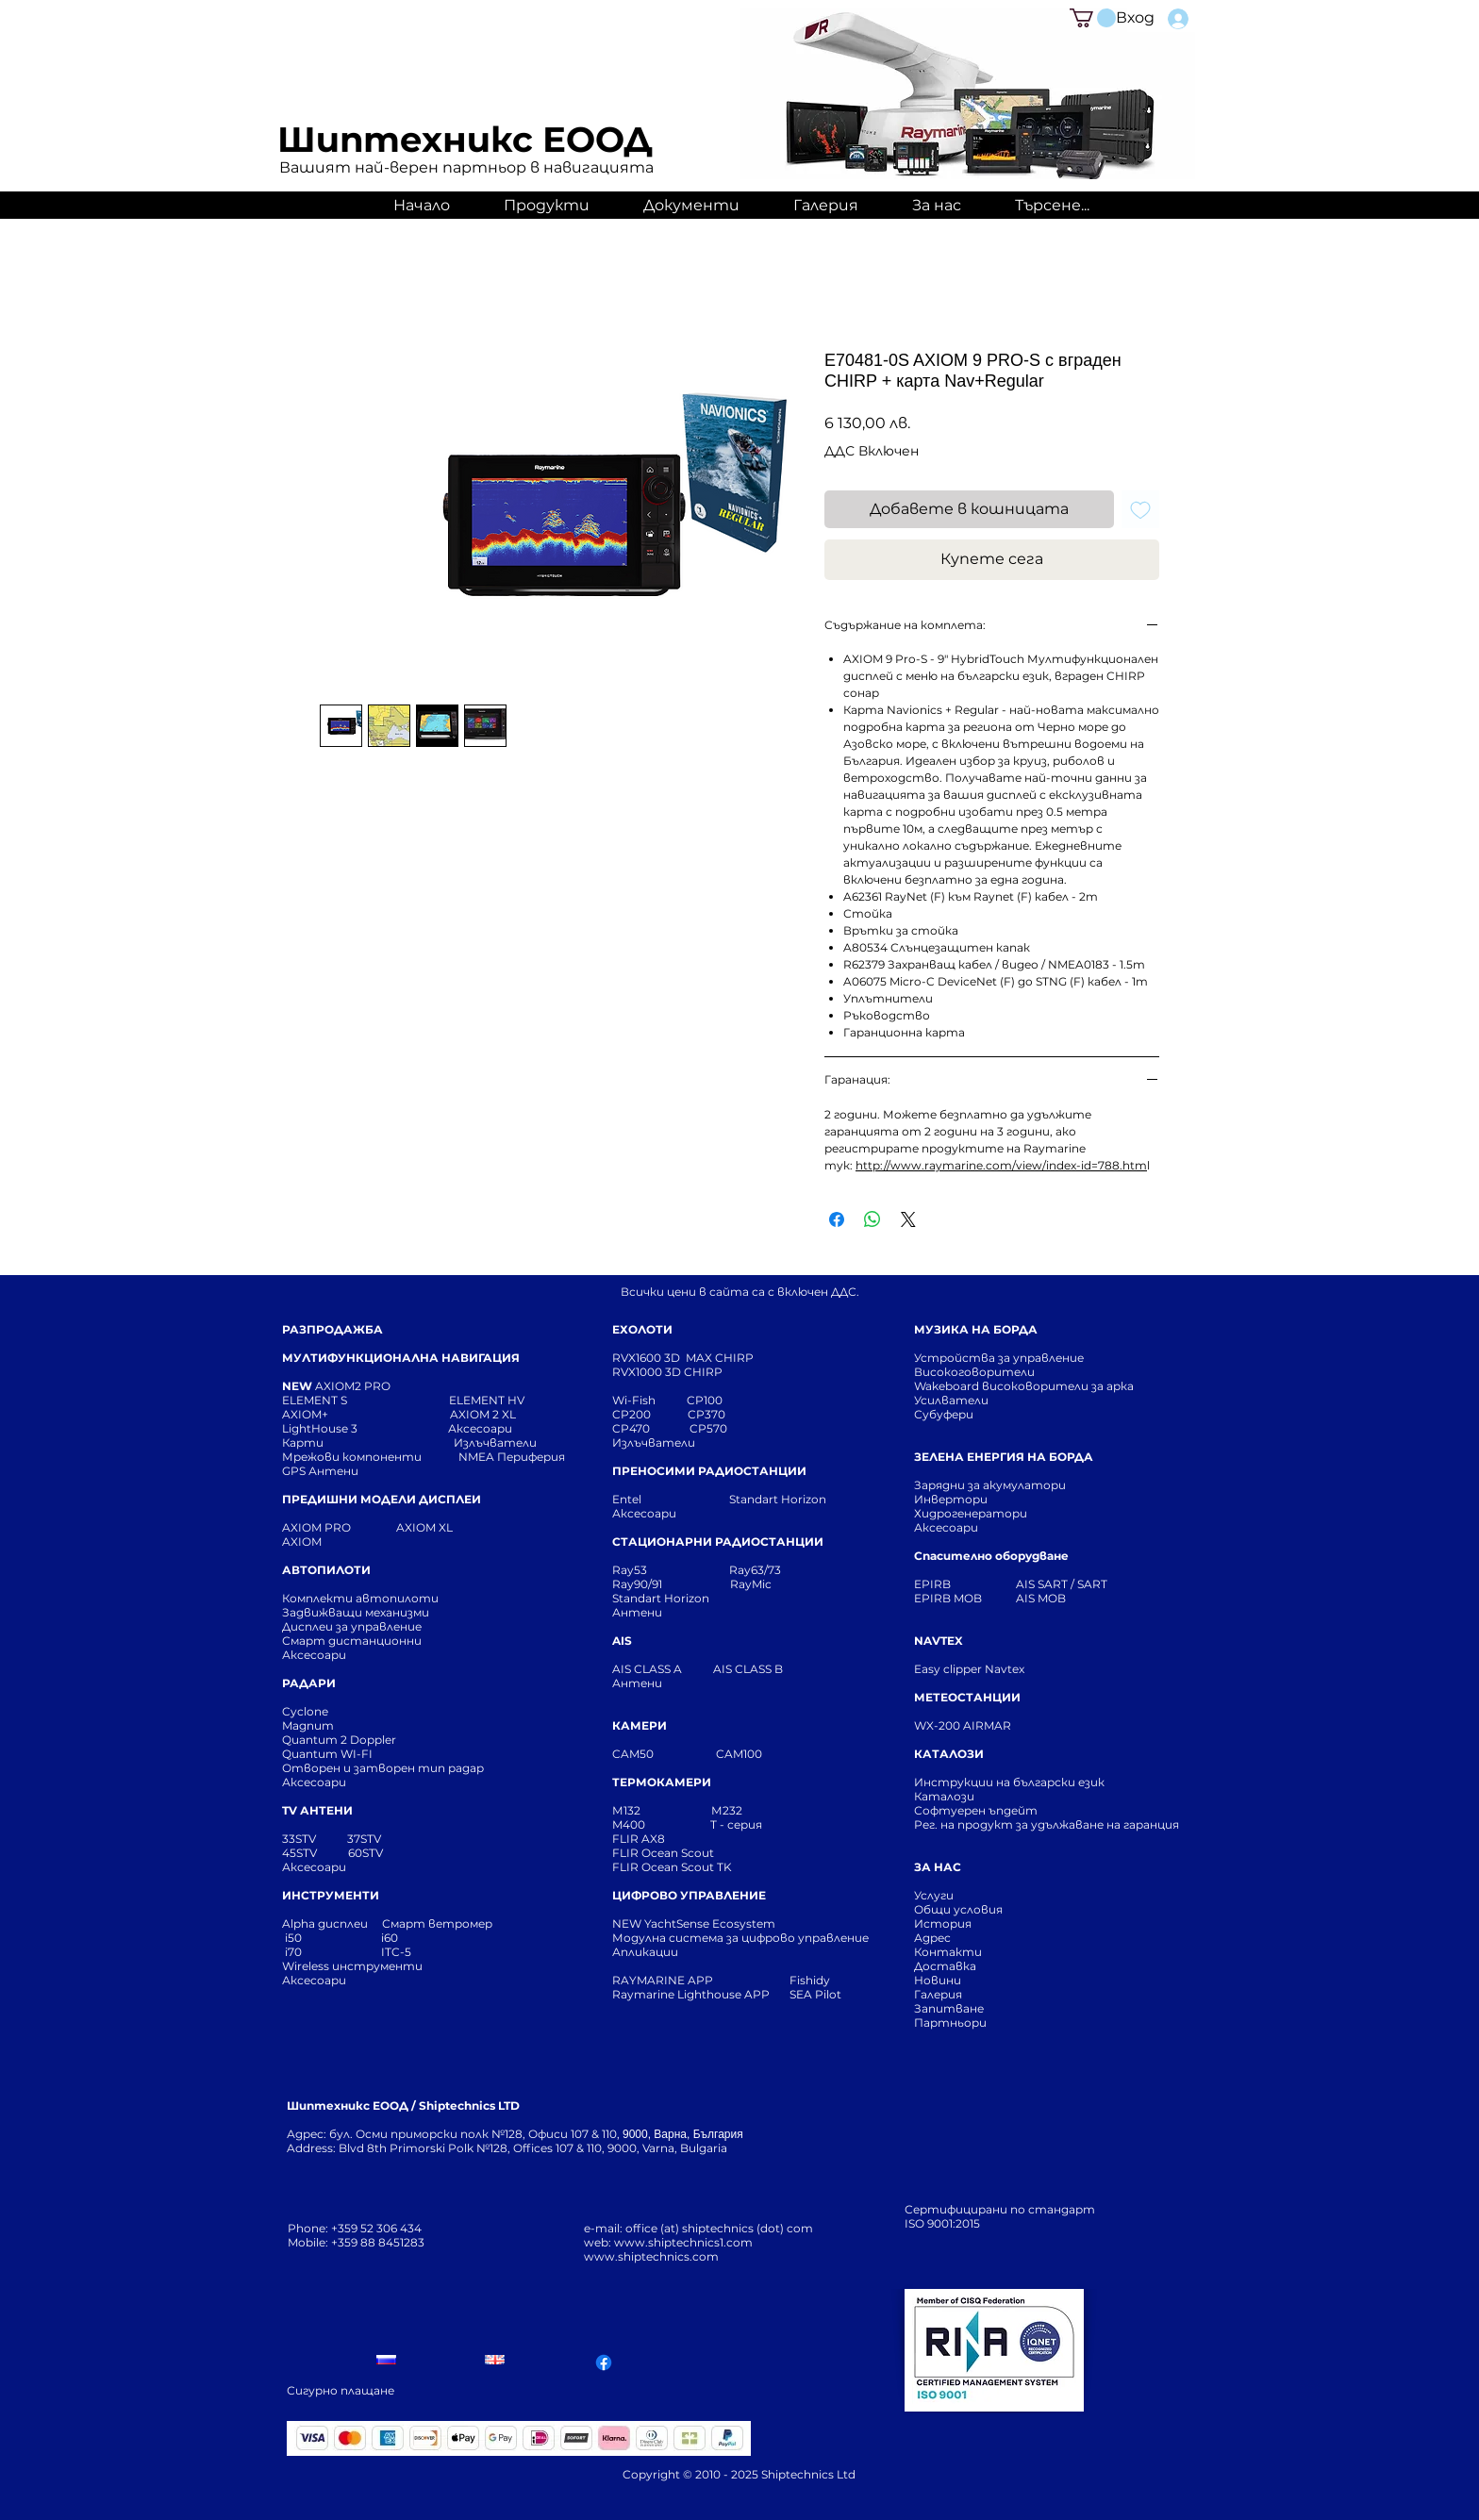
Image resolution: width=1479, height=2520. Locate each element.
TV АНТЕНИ (317, 1810)
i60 (389, 1938)
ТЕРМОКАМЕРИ (661, 1782)
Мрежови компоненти (352, 1457)
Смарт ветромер (435, 1923)
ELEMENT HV (488, 1400)
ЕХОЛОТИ (642, 1329)
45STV (301, 1853)
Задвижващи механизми (355, 1612)
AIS (622, 1640)
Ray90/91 (637, 1584)
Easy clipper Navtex (969, 1669)
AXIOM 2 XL (486, 1414)
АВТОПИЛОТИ (326, 1570)
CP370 (708, 1414)
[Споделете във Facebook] (836, 1219)
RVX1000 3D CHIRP (667, 1372)
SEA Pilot (816, 1994)
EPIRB (936, 1584)
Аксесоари (480, 1428)
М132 (626, 1810)
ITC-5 (396, 1952)
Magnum (308, 1725)
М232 (726, 1810)
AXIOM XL (404, 1527)
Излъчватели (653, 1442)
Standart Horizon (777, 1499)
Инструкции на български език (1043, 1782)
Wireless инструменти (352, 1966)
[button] (1093, 17)
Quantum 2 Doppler (339, 1739)
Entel (628, 1499)
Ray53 (635, 1570)
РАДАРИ (309, 1683)
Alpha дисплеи (325, 1923)
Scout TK (706, 1867)
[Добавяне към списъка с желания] (1140, 509)
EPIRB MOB (948, 1598)
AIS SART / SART (1061, 1584)
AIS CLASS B (748, 1669)
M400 (628, 1824)
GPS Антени (321, 1471)
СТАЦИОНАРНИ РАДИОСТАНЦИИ (717, 1541)
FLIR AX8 (638, 1839)
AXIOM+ (366, 1414)
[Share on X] (908, 1219)
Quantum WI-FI (328, 1754)
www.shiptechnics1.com (683, 2242)
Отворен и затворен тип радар (383, 1768)
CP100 (710, 1400)
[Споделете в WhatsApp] (872, 1219)
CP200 (647, 1414)
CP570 (710, 1428)
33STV (300, 1839)
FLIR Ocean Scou (660, 1853)
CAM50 (664, 1754)
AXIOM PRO (316, 1527)
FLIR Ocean (645, 1867)
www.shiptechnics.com (651, 2256)
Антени (637, 1612)
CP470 (651, 1428)
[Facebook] (603, 2362)
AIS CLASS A (648, 1669)
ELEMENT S (316, 1400)
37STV (364, 1839)
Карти (303, 1442)
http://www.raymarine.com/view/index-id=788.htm (1001, 1165)
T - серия (739, 1824)
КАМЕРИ (639, 1725)
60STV (364, 1853)
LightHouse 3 (365, 1428)
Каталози (944, 1796)
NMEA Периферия (511, 1457)
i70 (293, 1952)
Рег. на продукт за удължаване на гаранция (1046, 1824)
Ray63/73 (755, 1570)
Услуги (934, 1895)
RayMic (751, 1584)
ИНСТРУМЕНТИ (330, 1895)
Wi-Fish (649, 1400)
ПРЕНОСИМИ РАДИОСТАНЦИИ (709, 1471)
